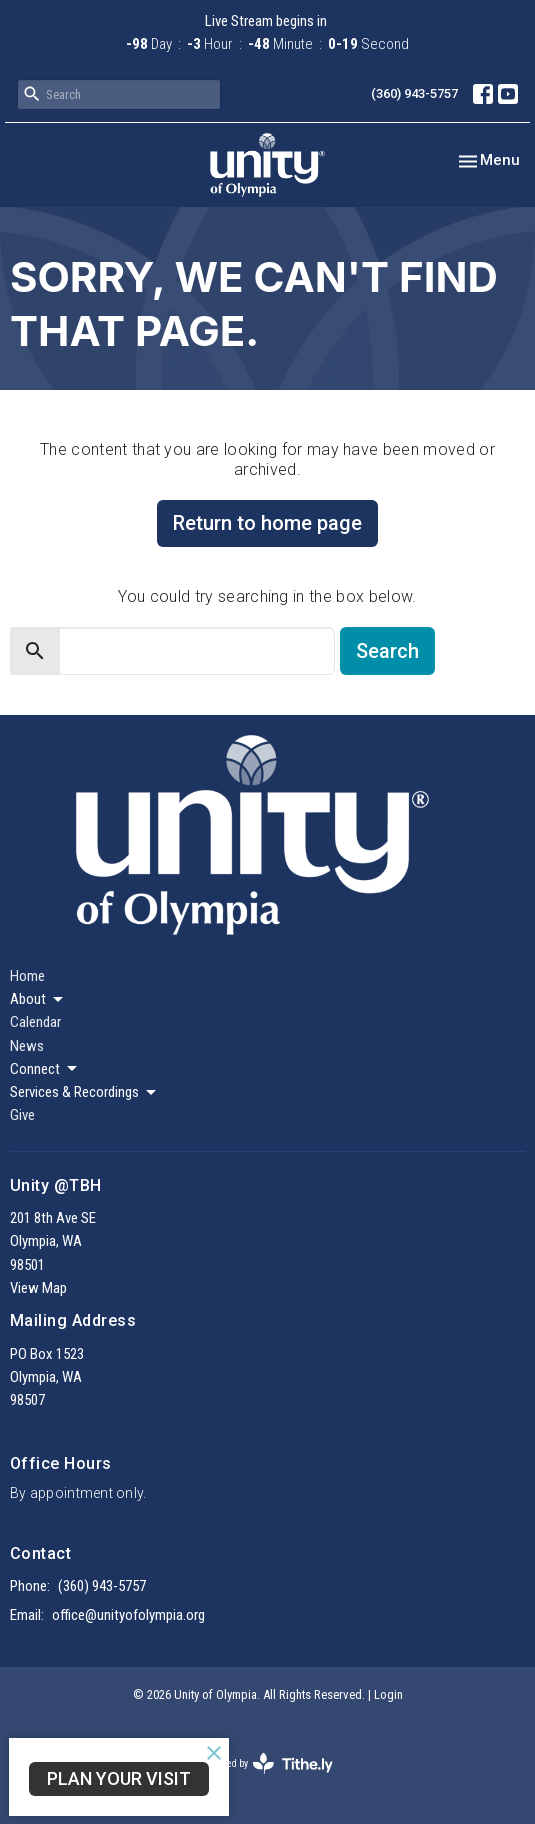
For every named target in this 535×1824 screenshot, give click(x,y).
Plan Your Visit (119, 1778)
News (27, 1046)
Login (388, 1694)
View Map (38, 1288)
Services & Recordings (84, 1093)
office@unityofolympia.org (128, 1615)
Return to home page (267, 523)
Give (22, 1115)
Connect (45, 1069)
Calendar (35, 1022)
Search (387, 651)
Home (27, 976)
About (38, 1000)
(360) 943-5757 (414, 93)
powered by (268, 1763)
